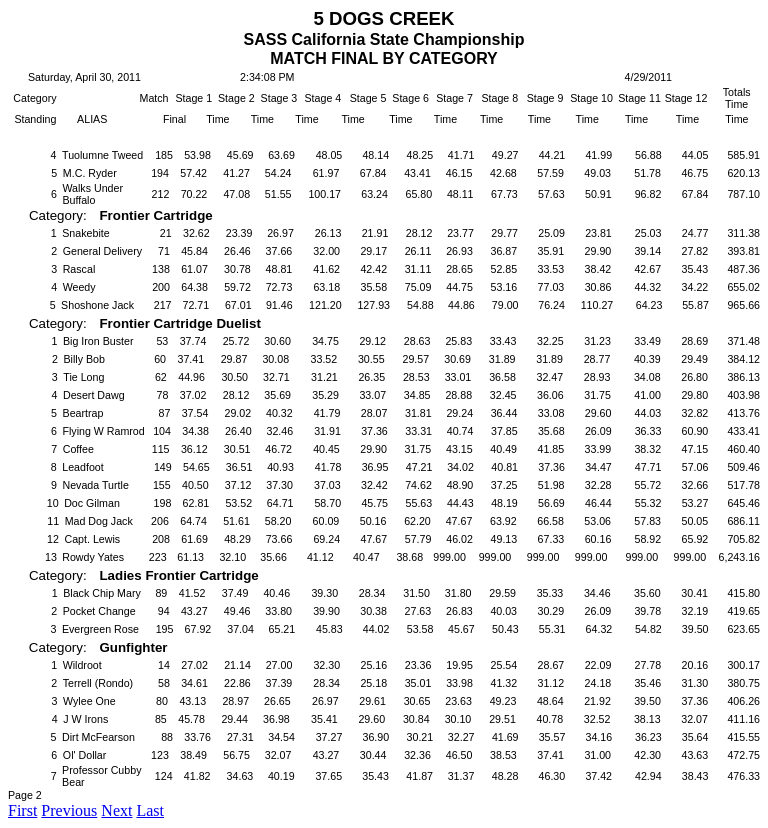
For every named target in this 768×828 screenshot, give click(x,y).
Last (150, 810)
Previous (69, 810)
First (22, 810)
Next (116, 810)
